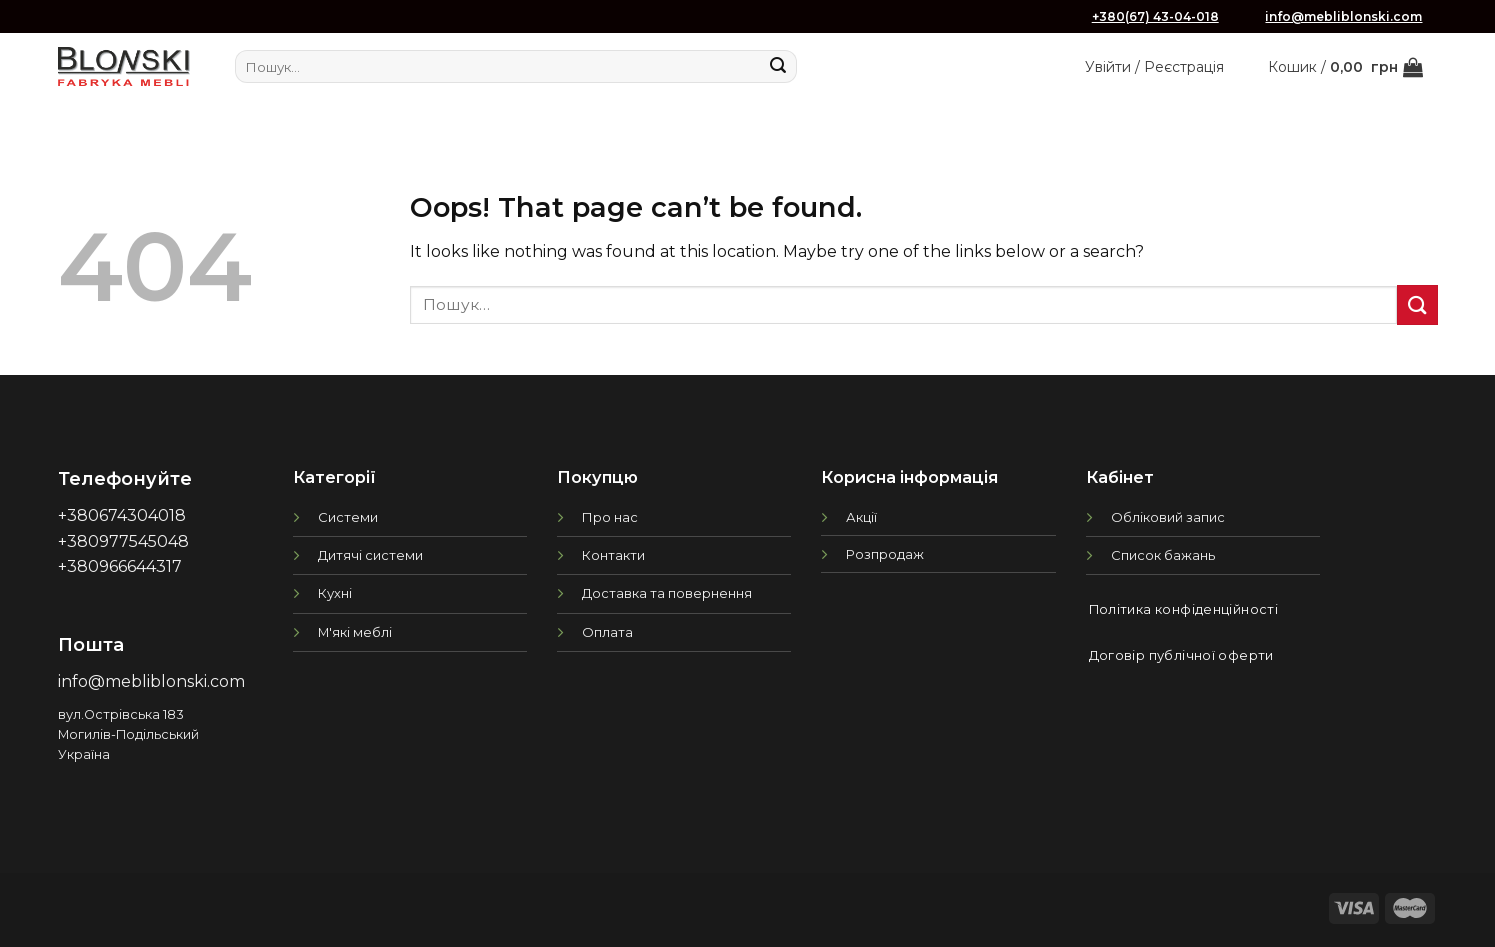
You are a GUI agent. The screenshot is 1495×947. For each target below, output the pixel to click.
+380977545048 (123, 541)
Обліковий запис (1168, 517)
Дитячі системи (370, 555)
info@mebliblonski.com (1343, 16)
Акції (861, 517)
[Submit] (778, 67)
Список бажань (1163, 555)
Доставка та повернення (667, 593)
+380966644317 (120, 566)
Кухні (335, 593)
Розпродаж (885, 554)
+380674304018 (122, 515)
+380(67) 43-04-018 (1155, 16)
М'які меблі (355, 632)
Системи (348, 517)
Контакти (613, 555)
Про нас (610, 517)
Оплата (607, 632)
